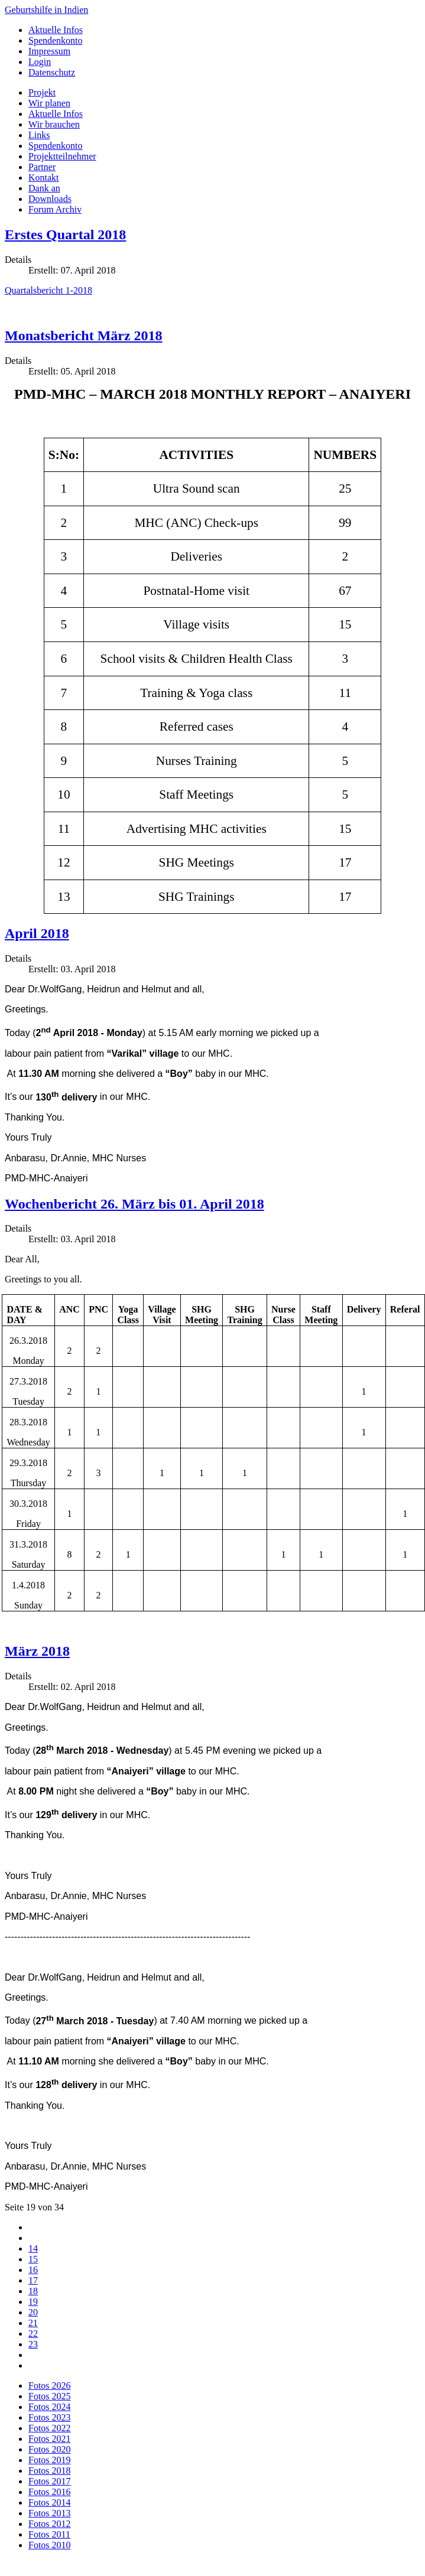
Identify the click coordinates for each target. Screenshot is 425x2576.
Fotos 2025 (49, 2396)
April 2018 (37, 933)
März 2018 (37, 1651)
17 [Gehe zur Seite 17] (33, 2280)
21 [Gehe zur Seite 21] (33, 2323)
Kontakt (43, 177)
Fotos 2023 (49, 2417)
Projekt (42, 92)
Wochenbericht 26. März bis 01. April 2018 (134, 1204)
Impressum (49, 51)
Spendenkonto (55, 40)
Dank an (44, 188)
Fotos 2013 (49, 2513)
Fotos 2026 (49, 2385)
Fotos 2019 (49, 2460)
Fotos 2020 (49, 2449)
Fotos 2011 (49, 2534)
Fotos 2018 (49, 2471)
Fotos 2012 (49, 2524)
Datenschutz (51, 72)
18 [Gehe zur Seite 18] (33, 2291)
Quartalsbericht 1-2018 (48, 290)
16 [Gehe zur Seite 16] (33, 2270)
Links (39, 135)
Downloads (50, 199)
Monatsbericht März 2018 (84, 335)
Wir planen (49, 103)
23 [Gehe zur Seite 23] (33, 2344)
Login (39, 62)
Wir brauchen (54, 124)
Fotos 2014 (49, 2502)
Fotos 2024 (49, 2407)
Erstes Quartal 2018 (65, 234)
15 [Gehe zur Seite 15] (33, 2259)
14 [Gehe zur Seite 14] (33, 2248)
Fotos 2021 (49, 2439)
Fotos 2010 (49, 2545)
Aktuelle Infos (55, 30)
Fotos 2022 (49, 2428)
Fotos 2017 (49, 2481)
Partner (42, 167)
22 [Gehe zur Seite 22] (33, 2334)
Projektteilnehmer (62, 156)
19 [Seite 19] (33, 2302)
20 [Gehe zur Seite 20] (33, 2312)
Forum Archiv (55, 209)
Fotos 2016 (49, 2492)
